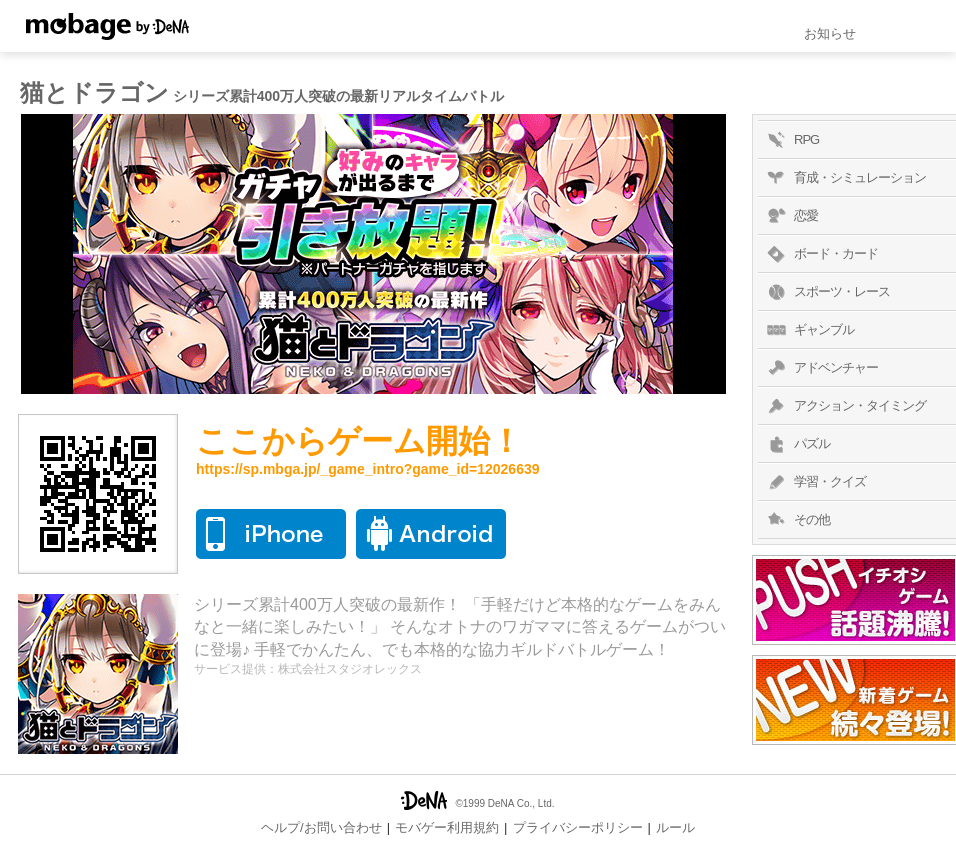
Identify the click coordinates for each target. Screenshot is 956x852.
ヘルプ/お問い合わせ (321, 827)
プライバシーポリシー (578, 827)
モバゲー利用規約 (447, 827)
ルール (675, 827)
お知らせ (830, 33)
